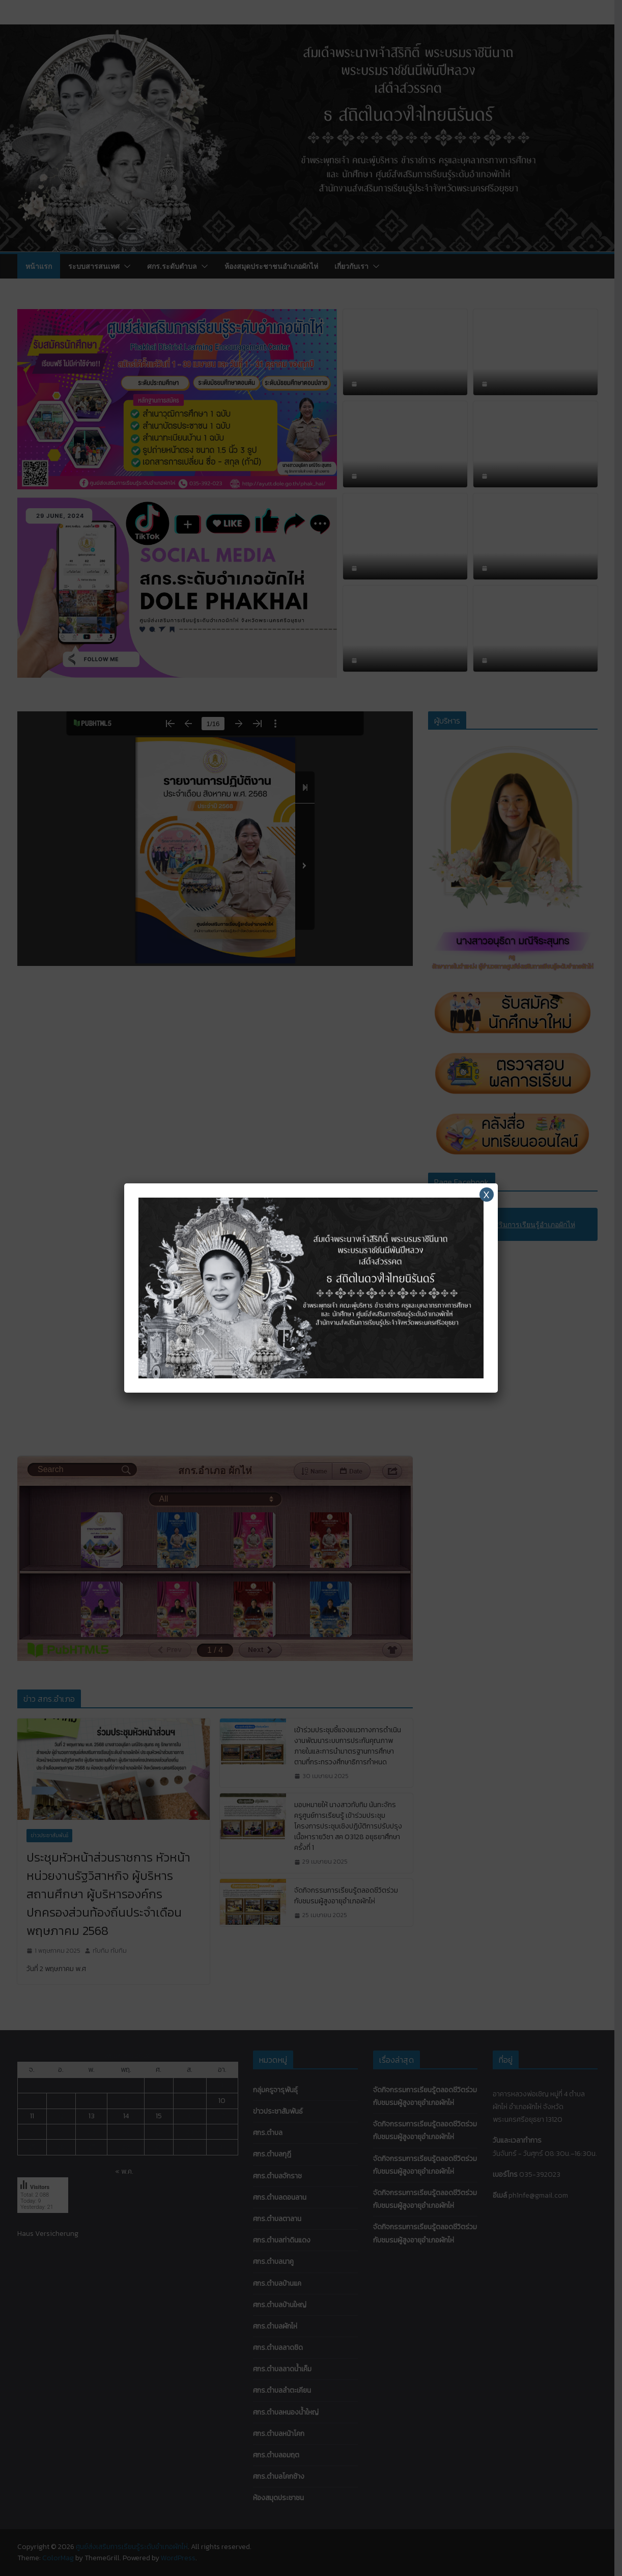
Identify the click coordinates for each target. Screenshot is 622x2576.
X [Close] (486, 1194)
